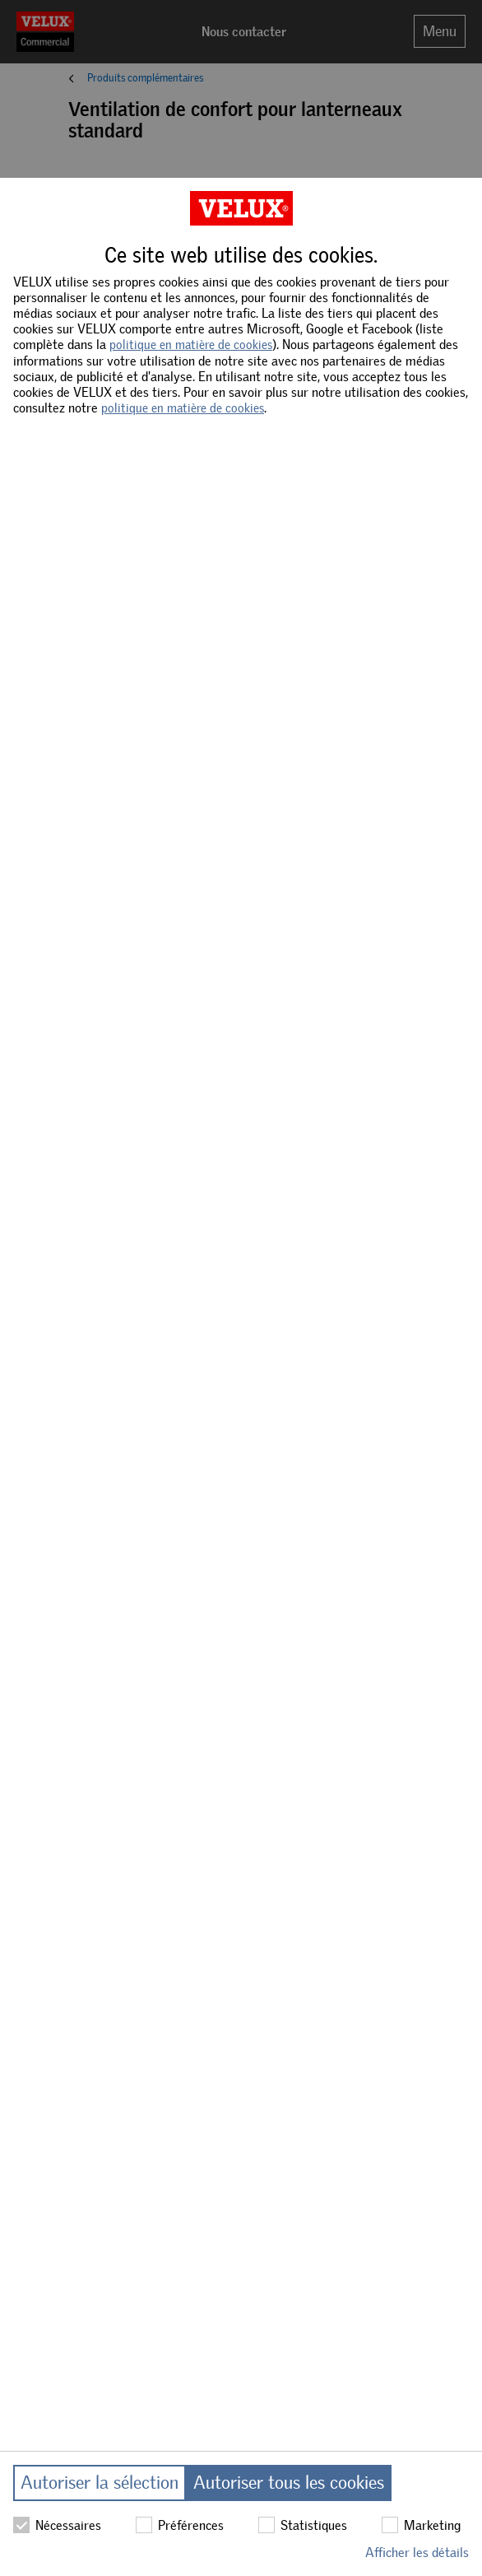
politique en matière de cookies (190, 345)
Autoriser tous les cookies (288, 2482)
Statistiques (302, 2525)
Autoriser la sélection (99, 2482)
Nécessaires (57, 2525)
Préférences (180, 2525)
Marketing (421, 2525)
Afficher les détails (417, 2552)
